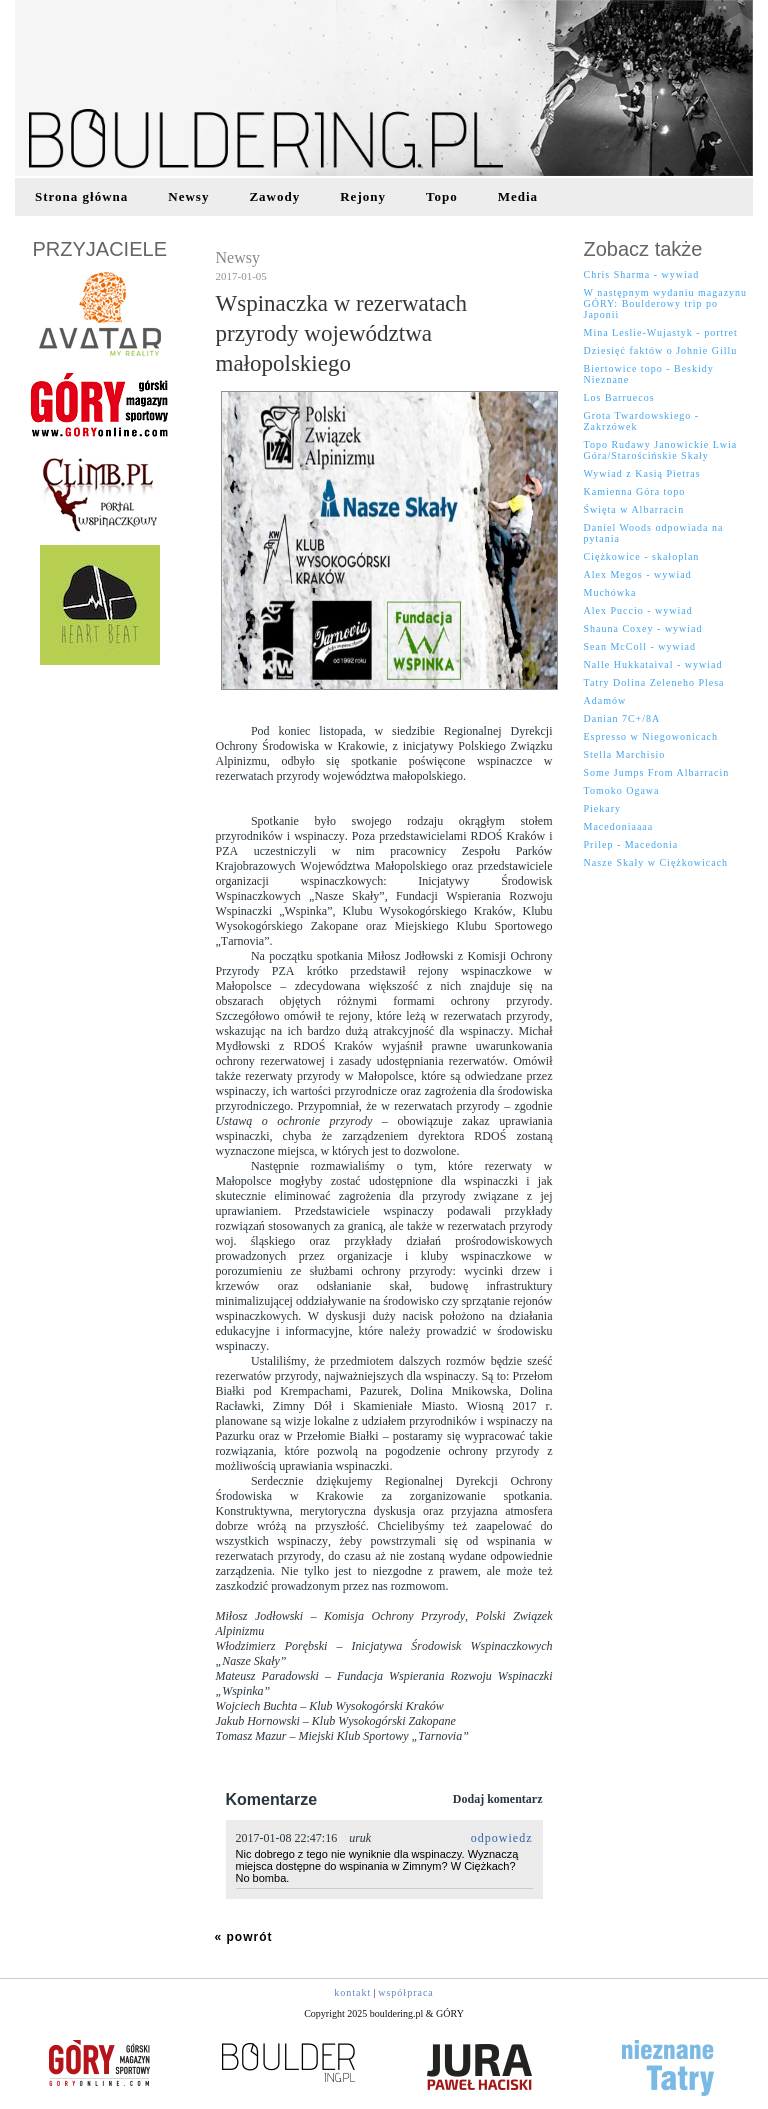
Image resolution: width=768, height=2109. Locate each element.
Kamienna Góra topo (635, 491)
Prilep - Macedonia (631, 844)
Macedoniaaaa (619, 826)
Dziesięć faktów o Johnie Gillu (661, 350)
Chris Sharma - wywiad (642, 274)
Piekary (603, 808)
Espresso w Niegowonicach (651, 736)
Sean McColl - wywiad (640, 646)
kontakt (352, 1992)
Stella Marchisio (625, 754)
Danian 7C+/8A (622, 718)
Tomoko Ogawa (622, 790)
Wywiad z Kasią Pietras (642, 473)
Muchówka (610, 592)
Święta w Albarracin (634, 509)
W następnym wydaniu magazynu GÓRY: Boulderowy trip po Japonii (666, 303)
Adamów (605, 700)
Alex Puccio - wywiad (638, 610)
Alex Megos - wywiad (638, 574)
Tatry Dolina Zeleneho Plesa (654, 682)
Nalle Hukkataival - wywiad (653, 664)
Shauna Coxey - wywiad (643, 628)
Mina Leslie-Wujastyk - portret (661, 332)
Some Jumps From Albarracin (657, 772)
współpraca (406, 1992)
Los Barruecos (619, 397)
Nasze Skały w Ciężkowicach (656, 862)
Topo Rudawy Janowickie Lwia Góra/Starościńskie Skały (661, 450)
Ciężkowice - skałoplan (642, 556)
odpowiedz (502, 1838)
